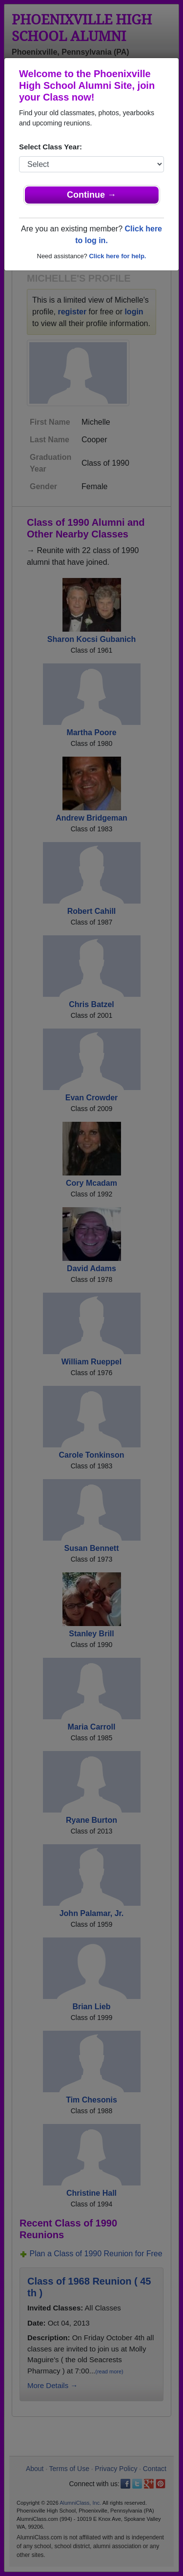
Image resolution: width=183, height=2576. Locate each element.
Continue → (91, 195)
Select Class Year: (50, 147)
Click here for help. (117, 256)
